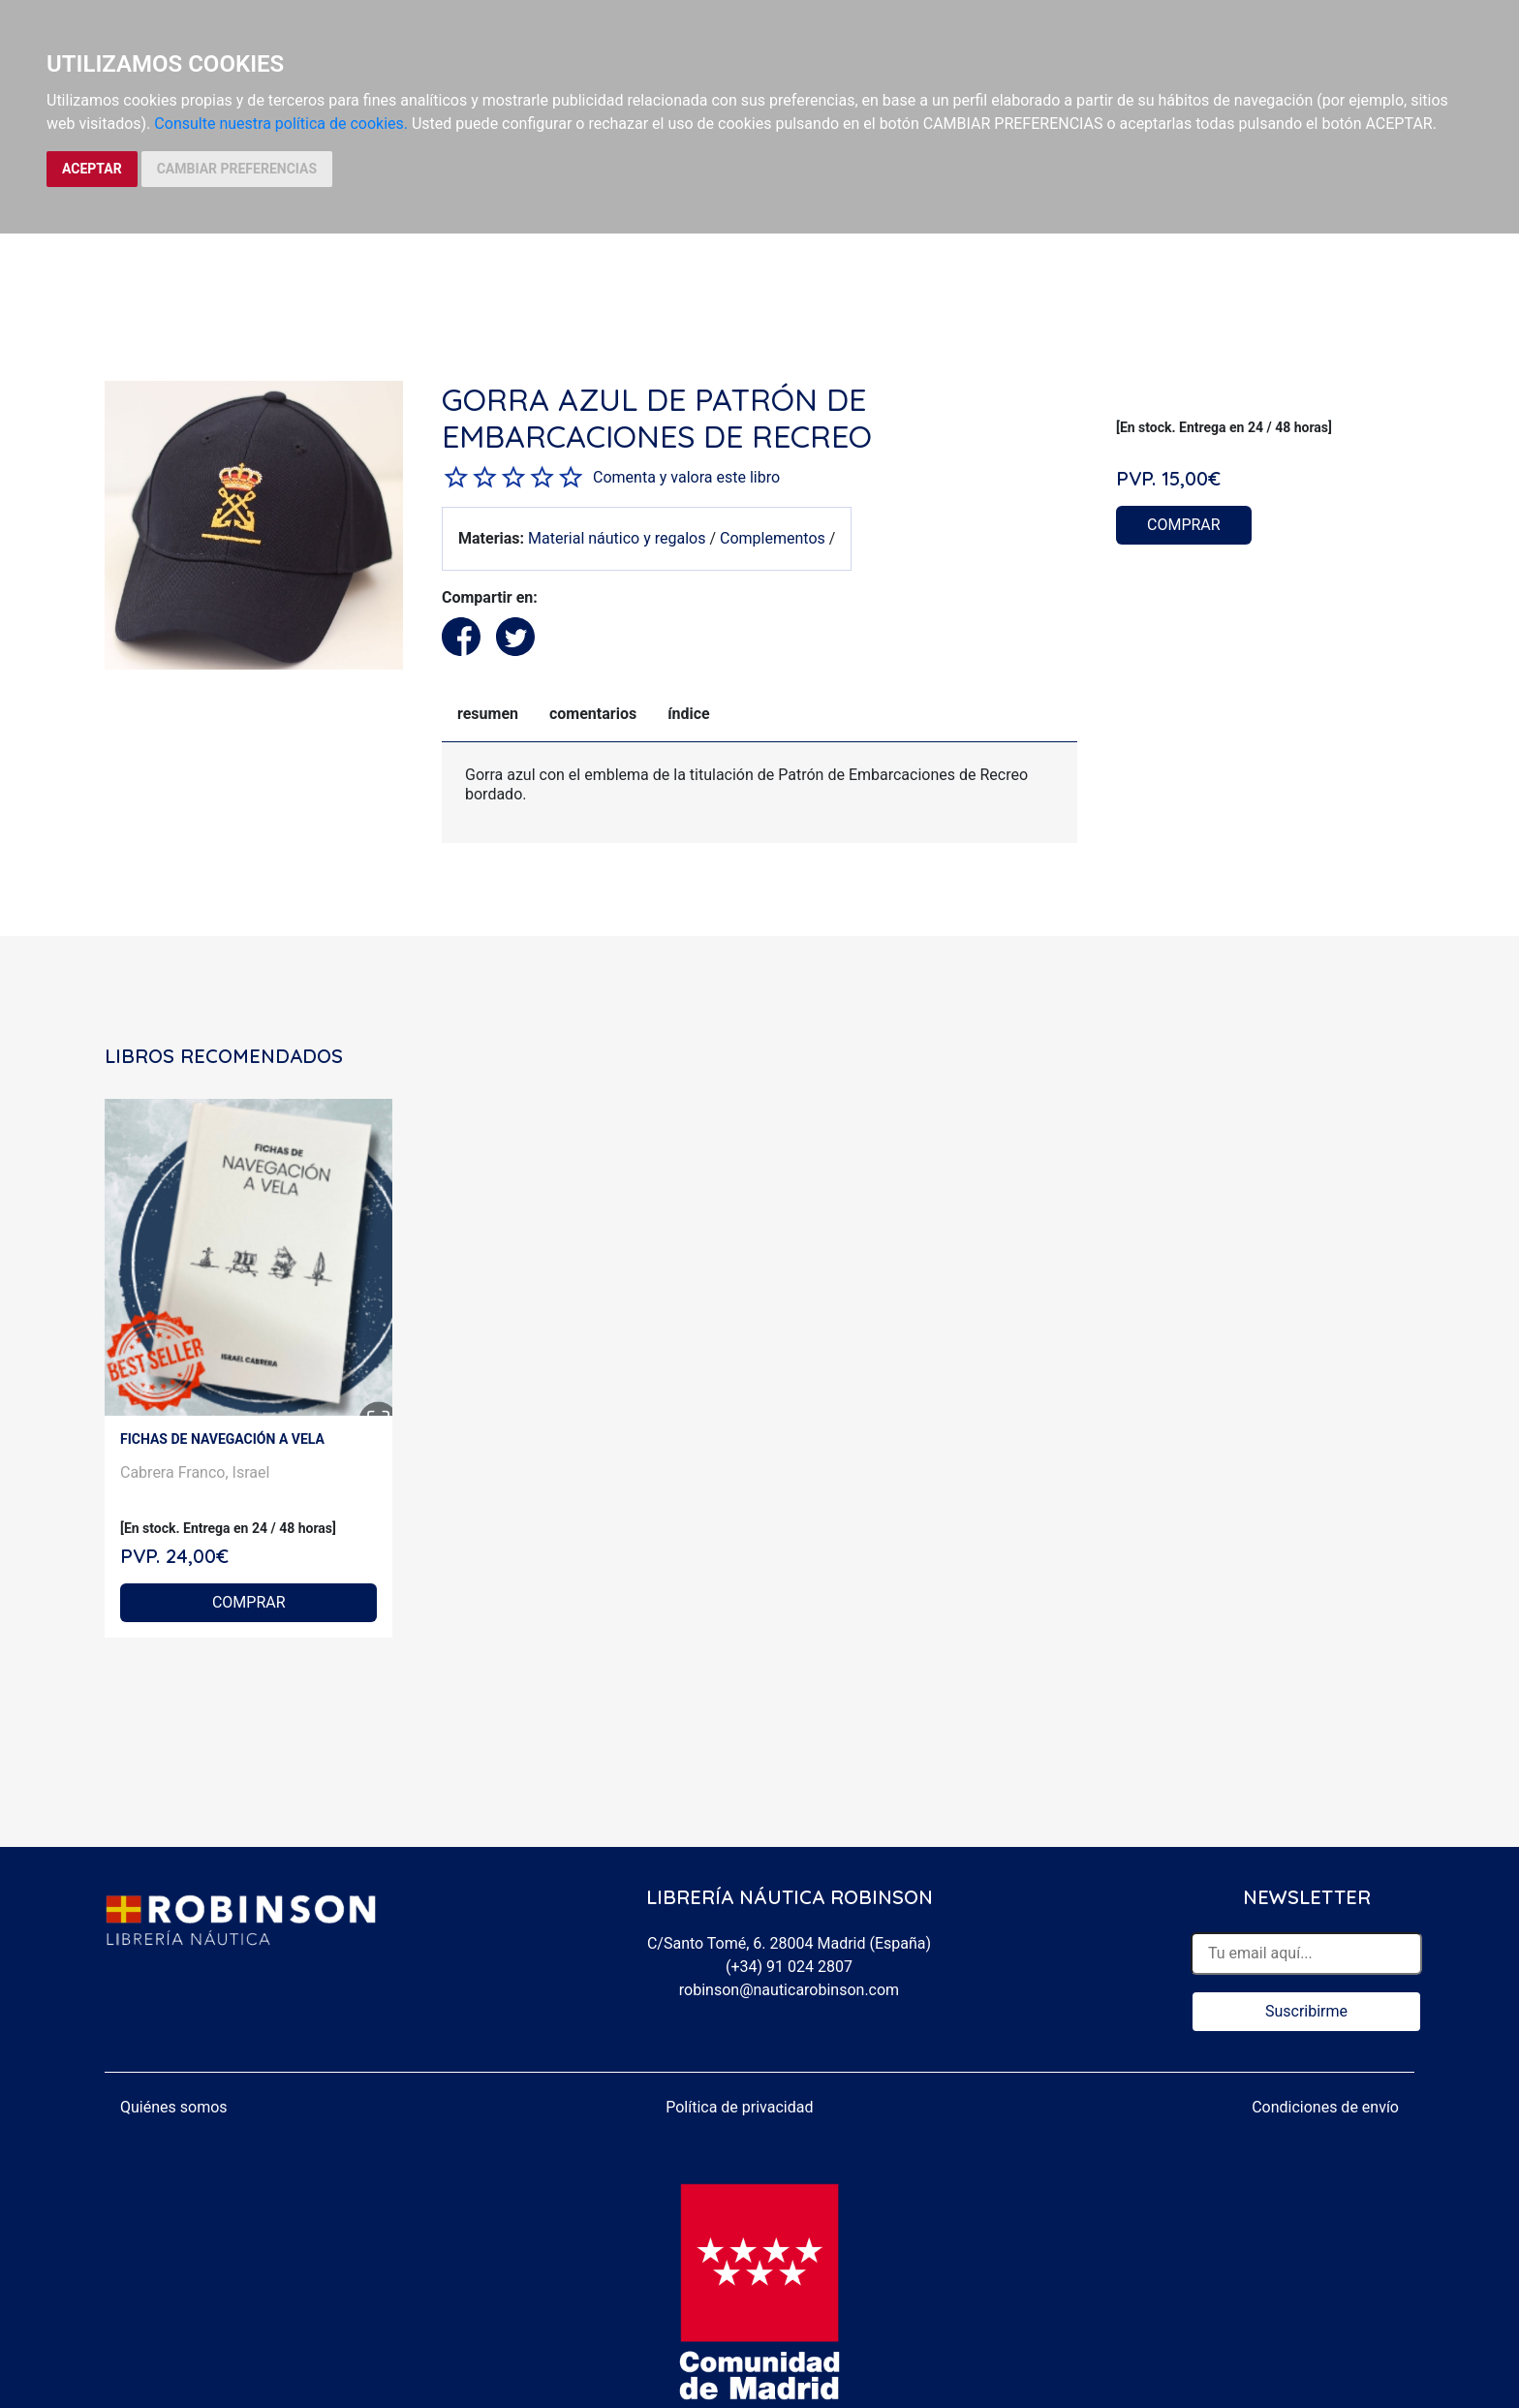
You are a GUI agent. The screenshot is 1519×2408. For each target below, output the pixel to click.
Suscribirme (1306, 2011)
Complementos (772, 538)
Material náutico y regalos (616, 538)
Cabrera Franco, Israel (194, 1472)
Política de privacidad (739, 2107)
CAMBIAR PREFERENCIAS (237, 168)
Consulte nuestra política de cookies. (281, 123)
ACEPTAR (92, 168)
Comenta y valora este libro (686, 477)
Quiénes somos (174, 2107)
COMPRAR (1184, 525)
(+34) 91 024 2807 (789, 1966)
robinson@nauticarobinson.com (789, 1990)
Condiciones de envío (1325, 2107)
